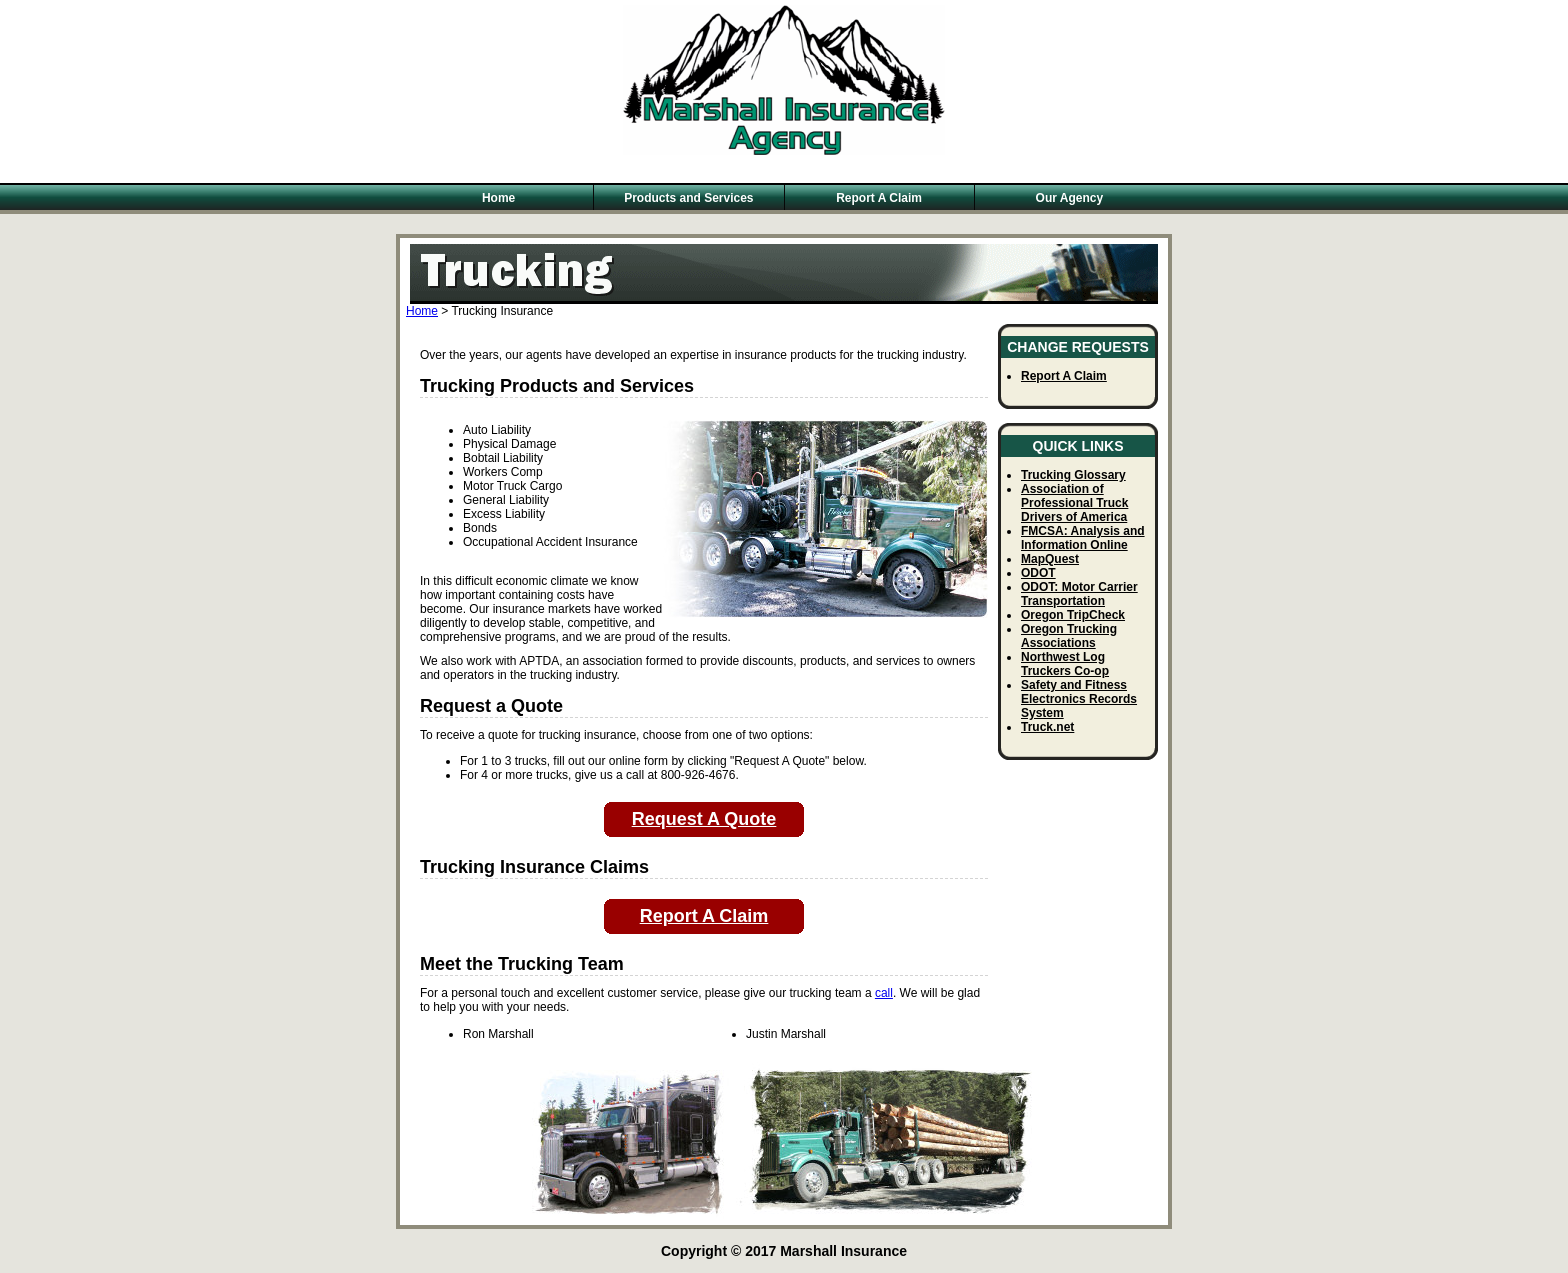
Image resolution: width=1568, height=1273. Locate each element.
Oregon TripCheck (1073, 615)
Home (498, 198)
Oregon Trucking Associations (1069, 636)
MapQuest (1050, 559)
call (884, 993)
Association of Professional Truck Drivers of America (1074, 503)
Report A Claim (879, 198)
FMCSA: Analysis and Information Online (1083, 538)
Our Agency (1070, 198)
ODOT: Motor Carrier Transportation (1079, 594)
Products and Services (688, 198)
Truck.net (1047, 727)
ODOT (1038, 573)
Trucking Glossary (1073, 475)
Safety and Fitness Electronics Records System (1079, 699)
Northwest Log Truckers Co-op (1065, 664)
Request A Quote (704, 819)
